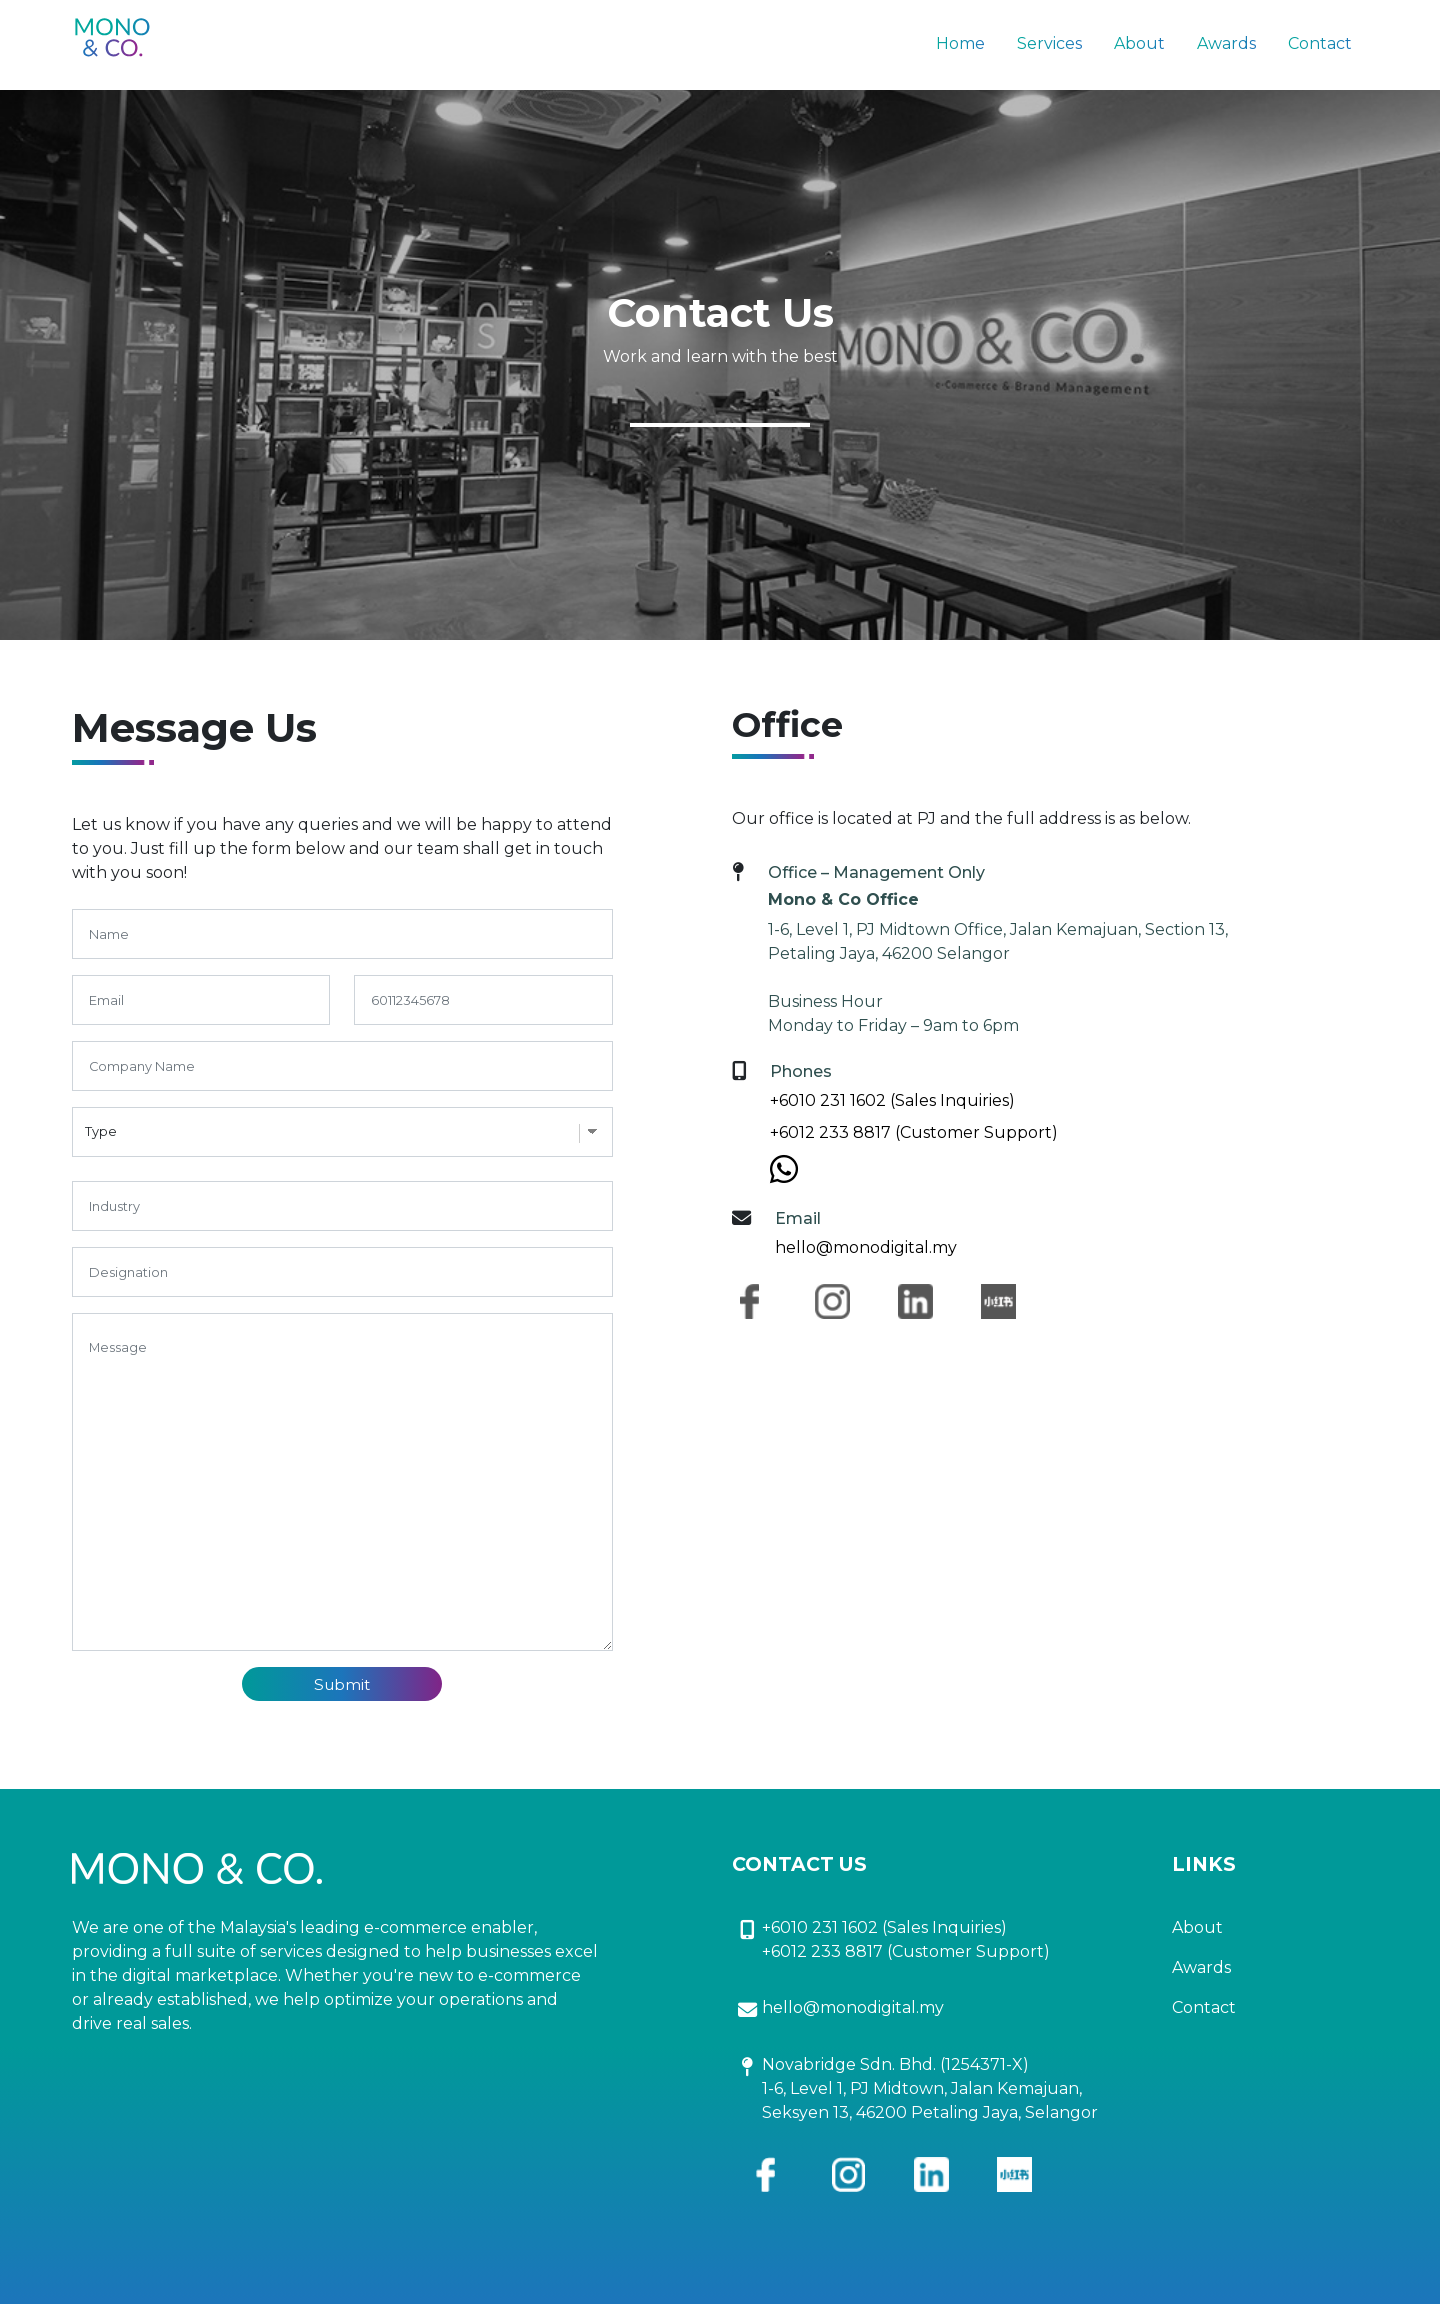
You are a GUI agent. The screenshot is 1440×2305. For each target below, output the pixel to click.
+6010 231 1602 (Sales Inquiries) (892, 1100)
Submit (342, 1684)
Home (960, 43)
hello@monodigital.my (866, 1247)
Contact (1320, 43)
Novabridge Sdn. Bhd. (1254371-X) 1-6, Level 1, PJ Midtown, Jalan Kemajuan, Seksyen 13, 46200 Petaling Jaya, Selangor (930, 2089)
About (1139, 43)
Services (1049, 43)
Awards (1226, 43)
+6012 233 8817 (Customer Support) (914, 1132)
